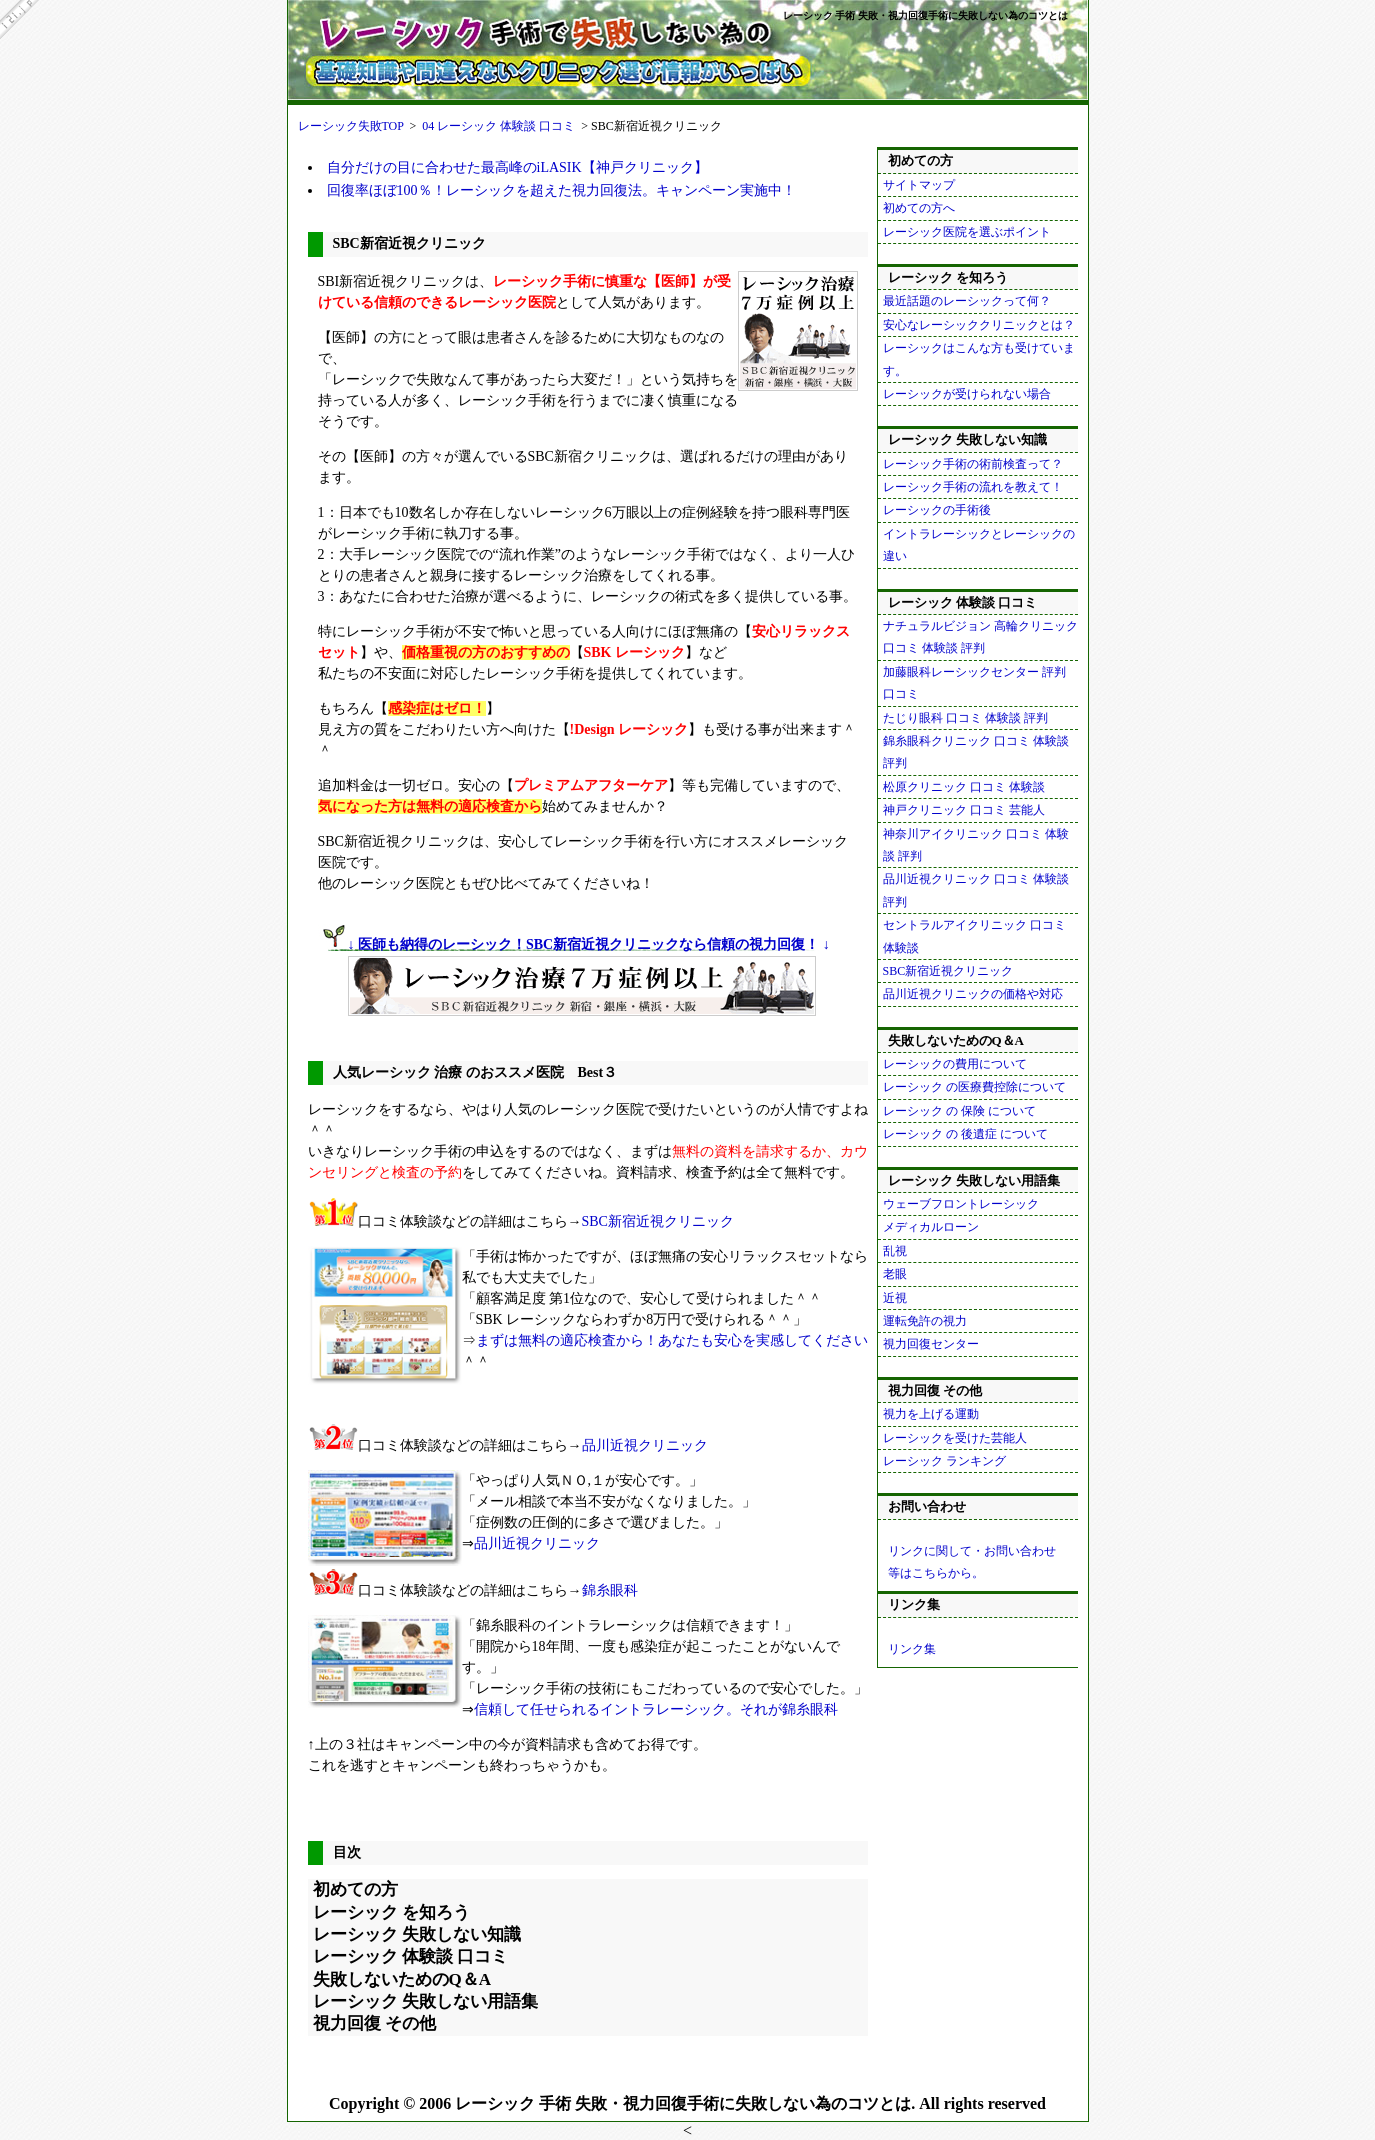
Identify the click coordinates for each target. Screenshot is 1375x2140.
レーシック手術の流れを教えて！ (973, 487)
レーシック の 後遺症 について (965, 1134)
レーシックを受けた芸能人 (955, 1438)
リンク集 (912, 1649)
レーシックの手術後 (937, 510)
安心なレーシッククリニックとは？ (979, 325)
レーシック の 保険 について (959, 1111)
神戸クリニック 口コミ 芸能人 (964, 810)
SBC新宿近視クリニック (658, 1221)
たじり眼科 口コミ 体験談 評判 (965, 718)
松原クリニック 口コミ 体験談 (964, 787)
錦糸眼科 (610, 1590)
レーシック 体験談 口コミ (411, 1956)
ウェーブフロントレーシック (961, 1204)
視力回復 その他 (374, 2023)
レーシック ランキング (944, 1461)
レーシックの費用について (955, 1064)
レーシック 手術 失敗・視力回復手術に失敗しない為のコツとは (925, 15)
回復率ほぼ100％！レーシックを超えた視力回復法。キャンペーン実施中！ (561, 190)
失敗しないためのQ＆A (402, 1979)
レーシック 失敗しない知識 (417, 1934)
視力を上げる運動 (931, 1414)
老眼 (895, 1274)
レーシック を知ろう (391, 1912)
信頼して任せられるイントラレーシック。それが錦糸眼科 (656, 1709)
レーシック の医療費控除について (974, 1087)
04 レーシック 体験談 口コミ (498, 126)
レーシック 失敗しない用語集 (425, 2001)
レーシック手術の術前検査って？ (973, 464)
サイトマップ (919, 185)
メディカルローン (931, 1227)
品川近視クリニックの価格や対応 (973, 994)
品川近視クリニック (645, 1445)
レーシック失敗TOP (351, 126)
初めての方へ (919, 208)
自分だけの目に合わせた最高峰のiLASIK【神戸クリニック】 (517, 167)
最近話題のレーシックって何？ (967, 301)
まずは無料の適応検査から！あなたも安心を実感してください (672, 1340)
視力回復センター (931, 1344)
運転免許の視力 (925, 1321)
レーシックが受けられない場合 (967, 394)
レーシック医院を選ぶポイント (967, 232)
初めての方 (355, 1889)
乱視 (895, 1251)
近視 (895, 1298)
